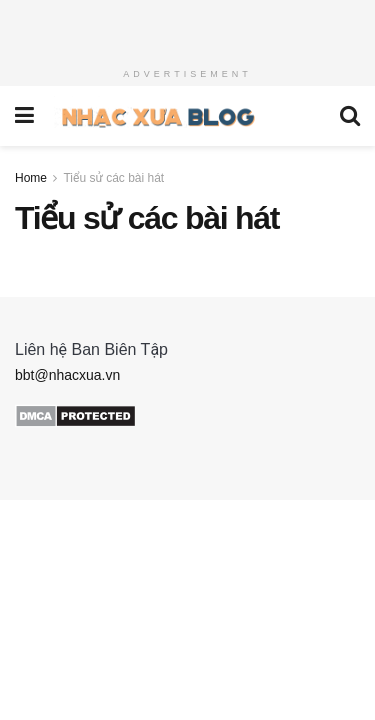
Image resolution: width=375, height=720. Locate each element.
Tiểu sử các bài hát (113, 178)
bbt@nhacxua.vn (67, 375)
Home (31, 178)
